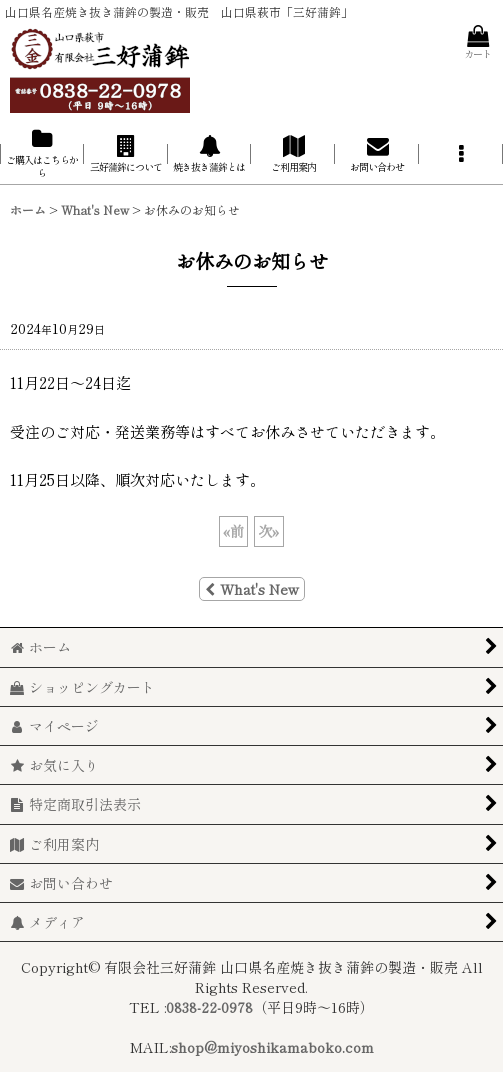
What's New (252, 589)
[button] (461, 153)
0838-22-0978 (209, 1007)
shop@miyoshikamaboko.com (272, 1047)
